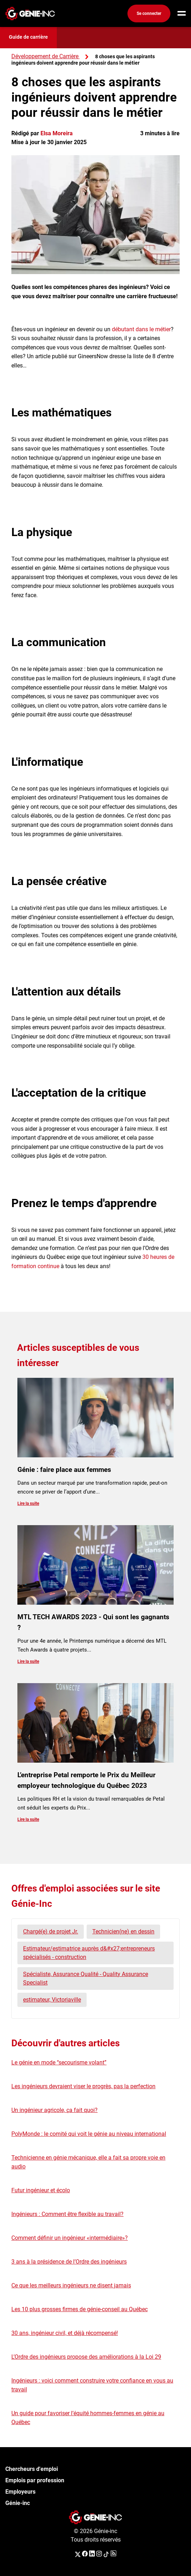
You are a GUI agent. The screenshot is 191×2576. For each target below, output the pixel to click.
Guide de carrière (28, 37)
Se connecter (149, 13)
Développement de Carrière (44, 56)
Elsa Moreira (56, 133)
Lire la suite (28, 1503)
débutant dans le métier (141, 329)
